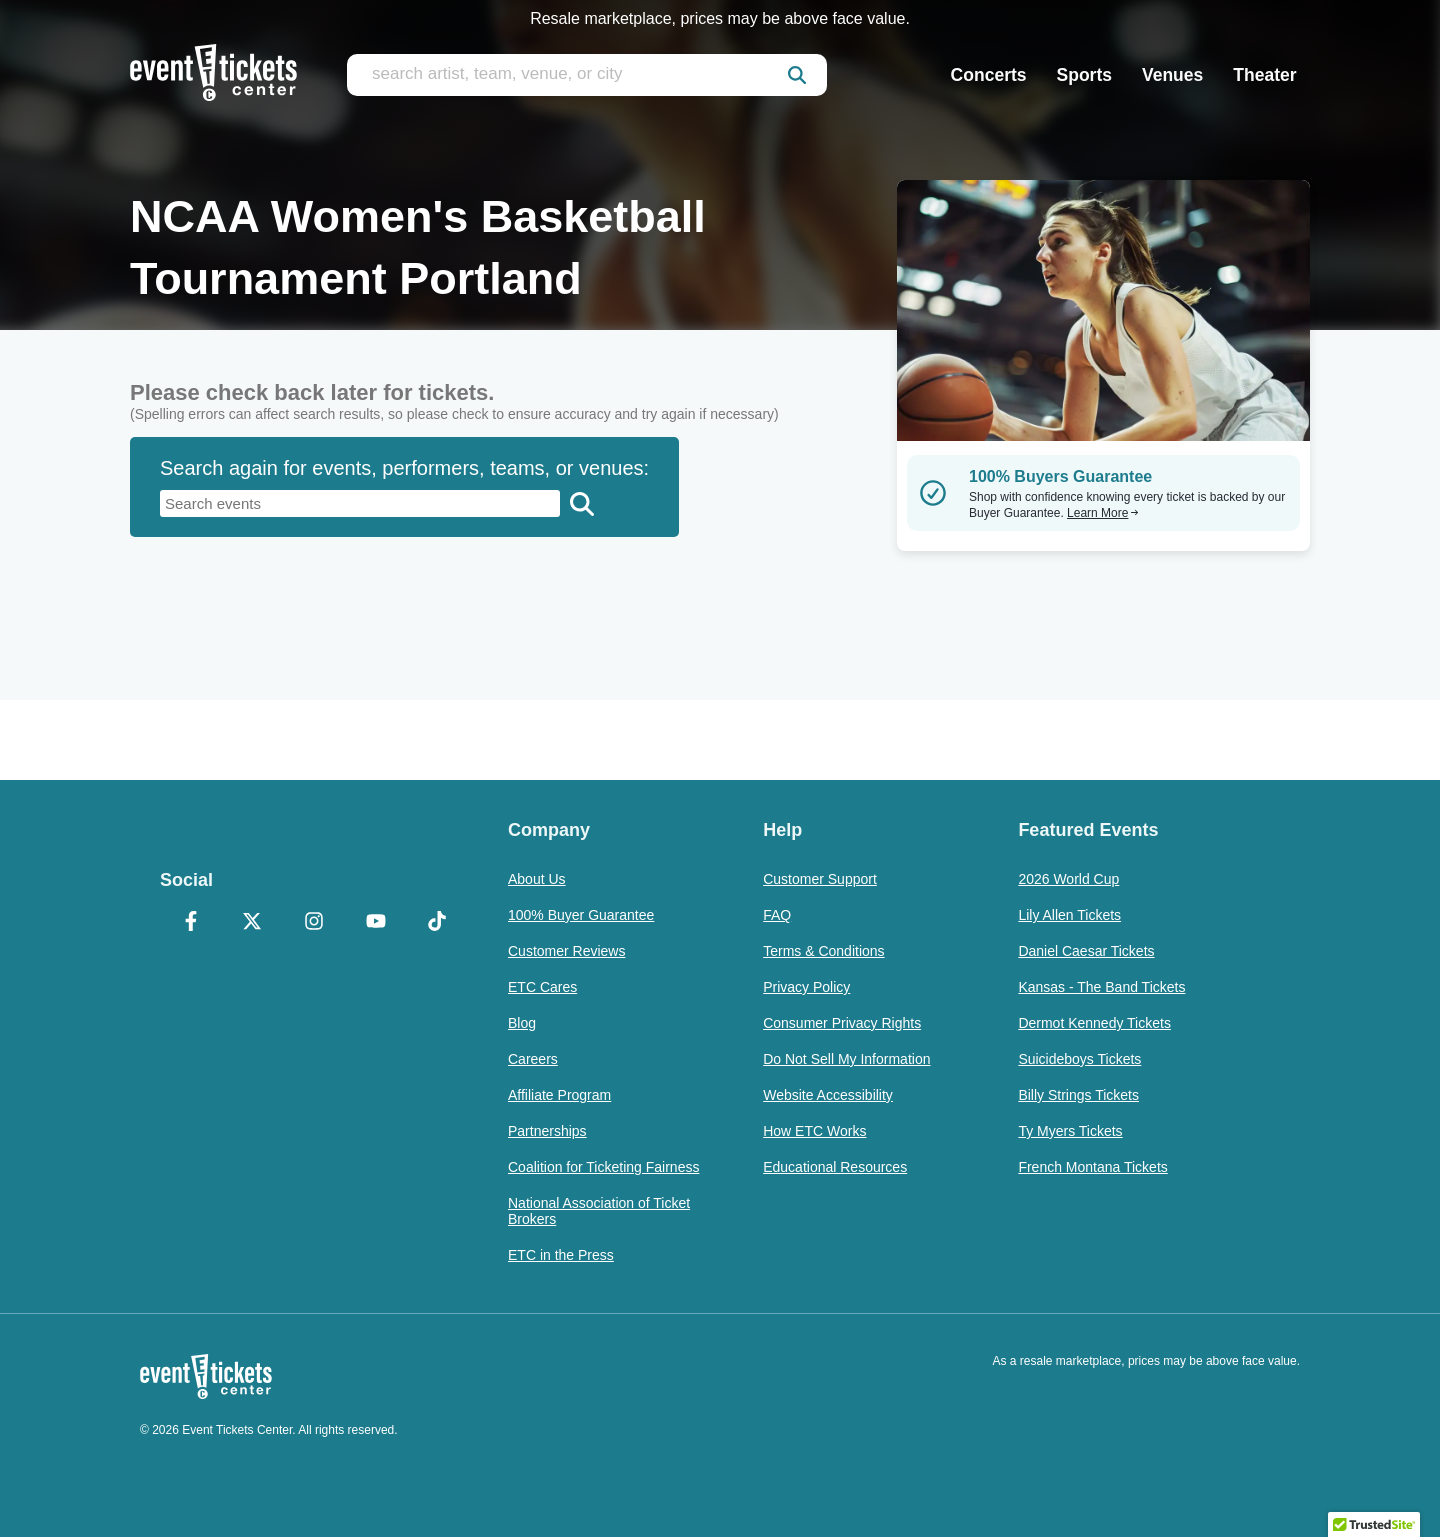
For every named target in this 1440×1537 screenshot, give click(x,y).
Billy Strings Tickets (1078, 1095)
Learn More (1103, 513)
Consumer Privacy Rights (842, 1023)
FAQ (777, 915)
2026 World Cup (1068, 879)
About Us (537, 879)
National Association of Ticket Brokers (599, 1211)
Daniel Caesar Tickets (1086, 951)
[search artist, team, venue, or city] (587, 75)
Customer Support (820, 879)
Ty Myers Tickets (1070, 1131)
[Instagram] (314, 923)
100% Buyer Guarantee (581, 915)
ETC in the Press (561, 1255)
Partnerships (547, 1131)
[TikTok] (437, 923)
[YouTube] (376, 923)
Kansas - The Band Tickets (1101, 987)
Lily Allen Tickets (1069, 915)
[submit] (797, 75)
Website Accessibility (828, 1095)
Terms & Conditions (823, 951)
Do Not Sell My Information (846, 1059)
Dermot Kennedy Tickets (1094, 1023)
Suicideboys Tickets (1079, 1059)
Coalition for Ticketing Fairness (603, 1167)
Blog (522, 1023)
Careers (533, 1059)
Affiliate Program (559, 1095)
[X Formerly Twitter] (253, 923)
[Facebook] (191, 923)
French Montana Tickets (1092, 1167)
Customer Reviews (566, 951)
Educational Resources (835, 1167)
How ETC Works (814, 1131)
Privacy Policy (806, 987)
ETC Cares (542, 987)
